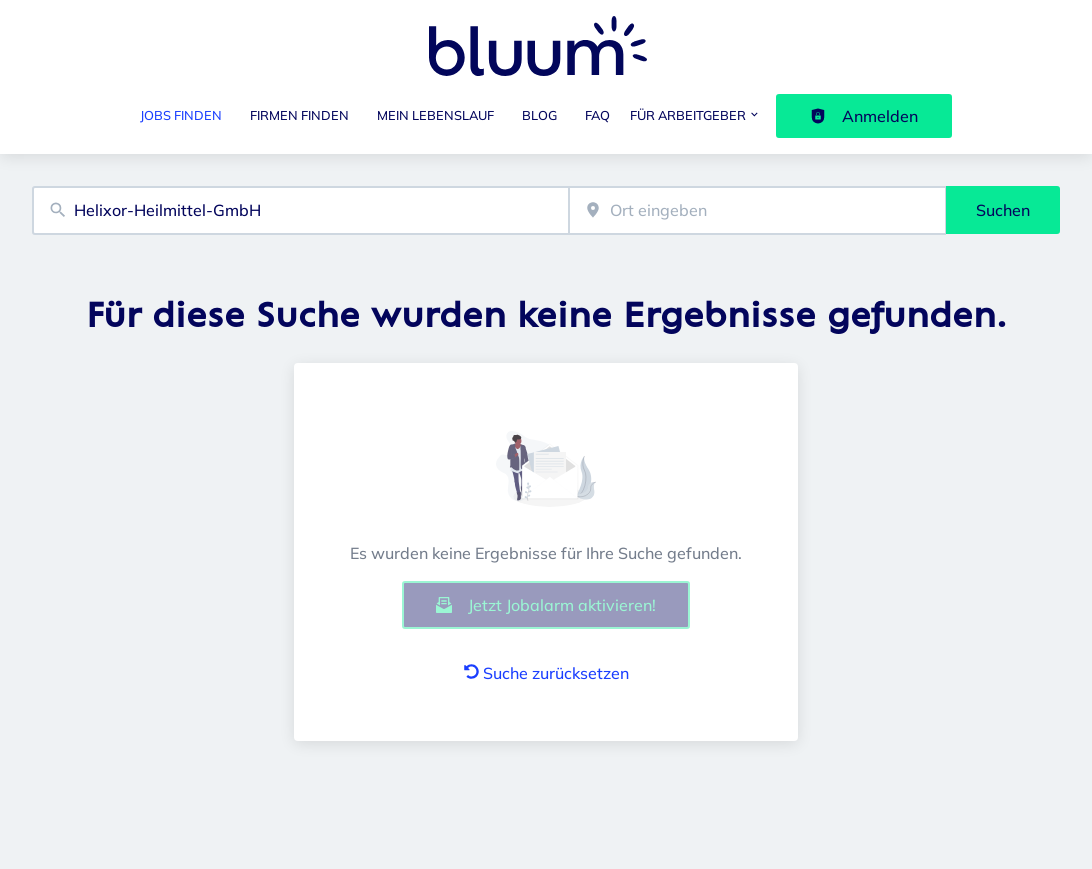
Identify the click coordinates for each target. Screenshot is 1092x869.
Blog (539, 115)
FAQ (597, 115)
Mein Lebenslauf (435, 115)
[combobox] (300, 210)
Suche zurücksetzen (546, 673)
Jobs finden (181, 115)
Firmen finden (299, 115)
